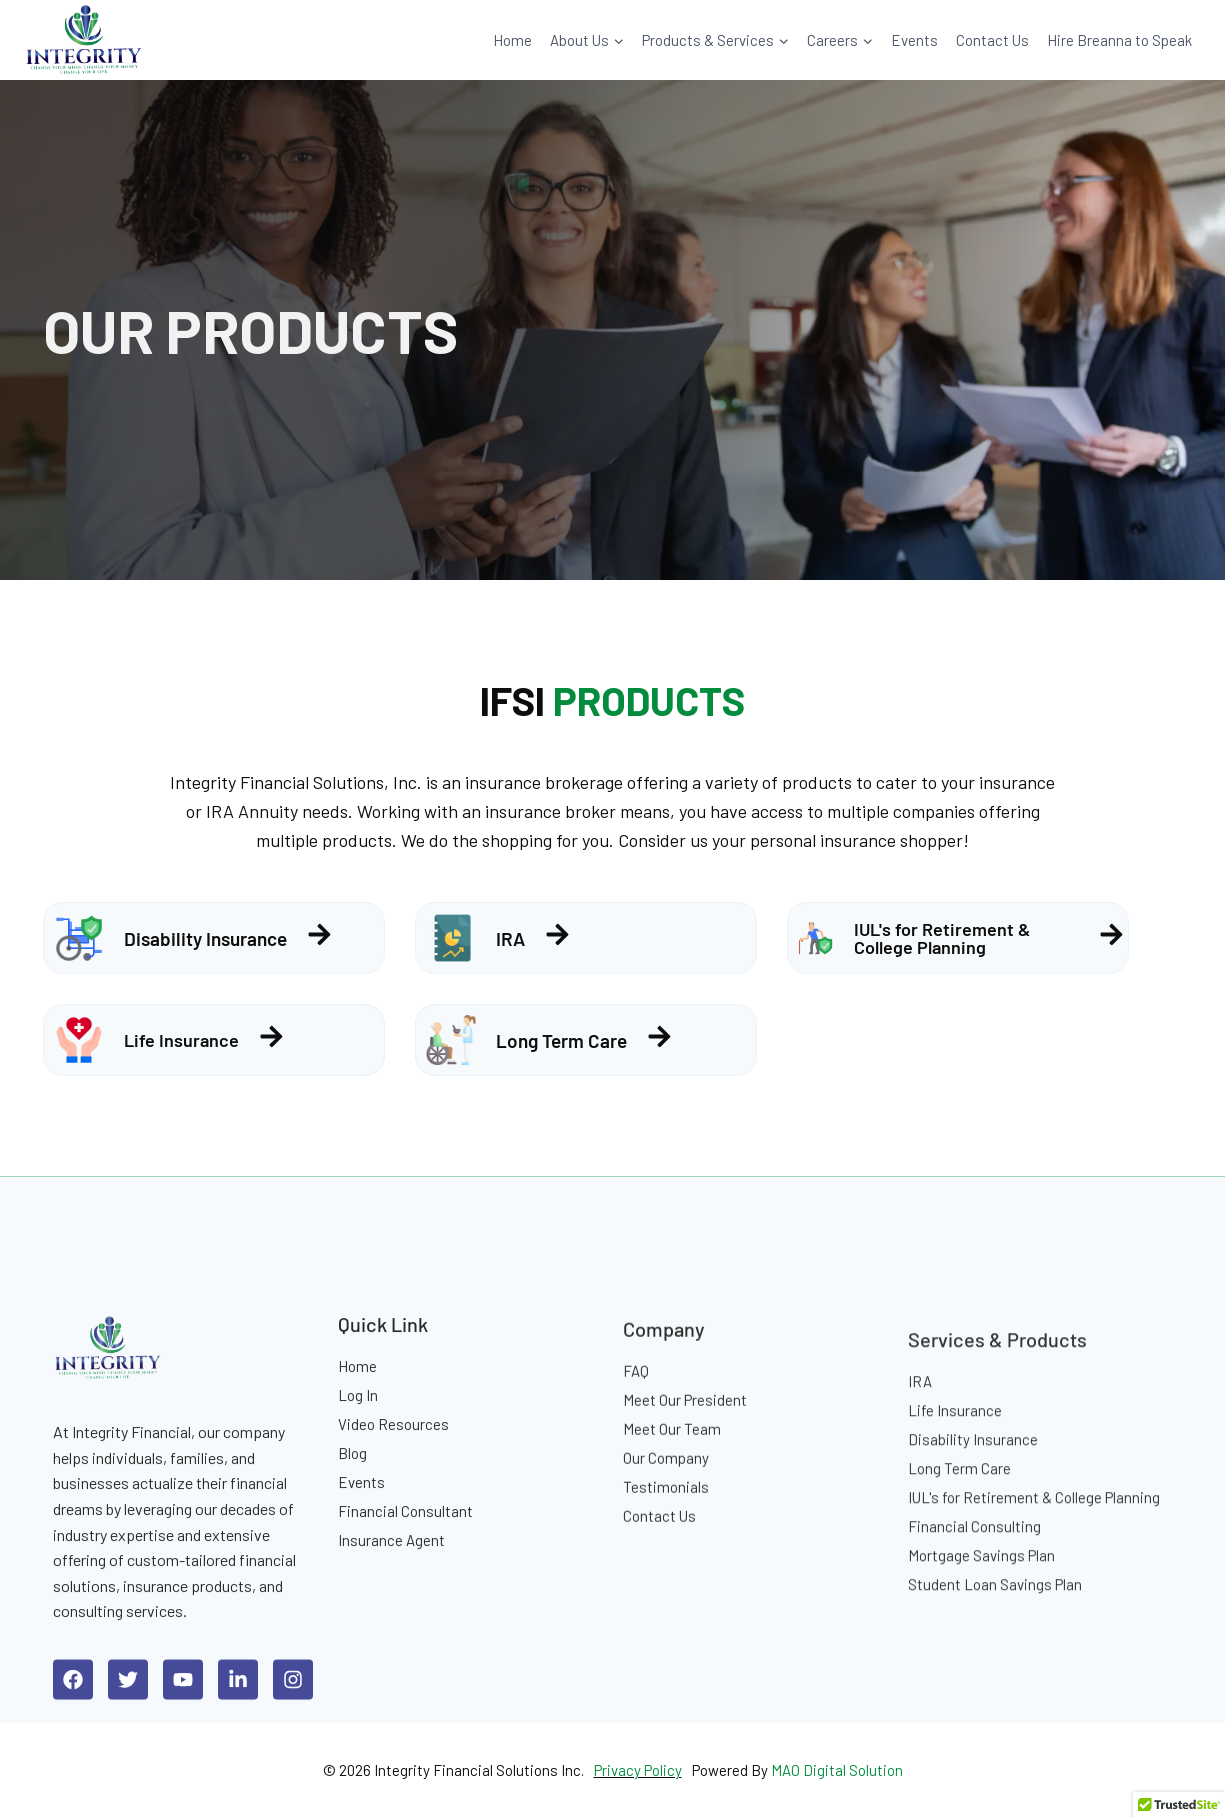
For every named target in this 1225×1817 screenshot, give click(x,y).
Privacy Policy (638, 1770)
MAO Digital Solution (837, 1770)
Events (914, 40)
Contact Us (992, 40)
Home (512, 40)
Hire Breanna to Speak (1119, 40)
